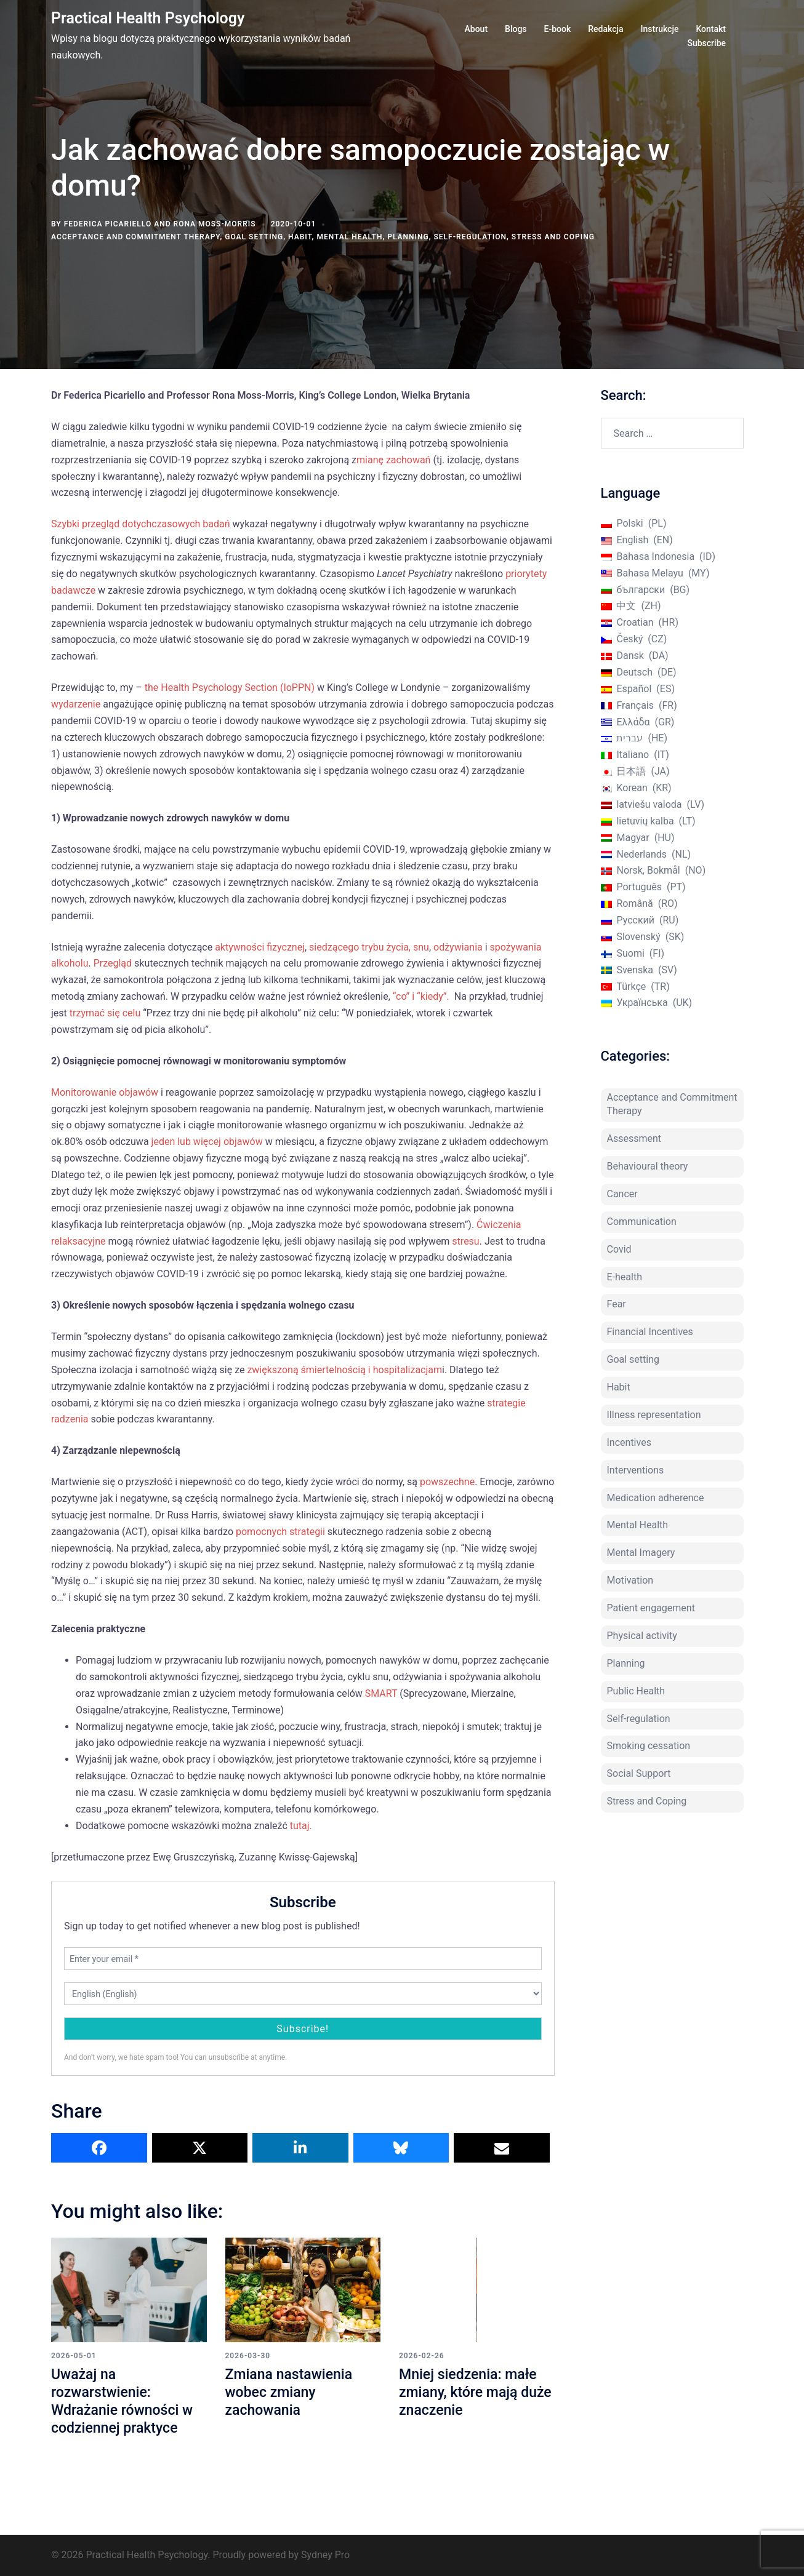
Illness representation (654, 1415)
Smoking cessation (649, 1746)
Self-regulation (470, 237)
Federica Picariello (108, 224)
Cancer (622, 1194)
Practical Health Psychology (147, 18)
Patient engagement (651, 1608)
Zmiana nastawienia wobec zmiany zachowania (291, 2392)
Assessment (634, 1138)
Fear (616, 1304)
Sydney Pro (325, 2555)
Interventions (635, 1470)
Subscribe (706, 43)
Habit (300, 237)
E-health (624, 1277)
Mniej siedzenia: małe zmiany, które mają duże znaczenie (470, 2392)
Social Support (639, 1773)
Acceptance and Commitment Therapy (135, 237)
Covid (619, 1249)
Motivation (630, 1580)
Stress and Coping (553, 237)
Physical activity (642, 1635)
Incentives (629, 1442)
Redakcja (605, 29)
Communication (642, 1221)
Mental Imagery (641, 1552)
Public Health (636, 1691)
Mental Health (349, 237)
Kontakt (711, 29)
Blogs (516, 29)
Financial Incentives (650, 1332)
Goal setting (254, 237)
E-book (557, 29)
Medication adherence (655, 1498)
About (476, 29)
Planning (407, 237)
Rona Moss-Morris (215, 224)
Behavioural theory (647, 1166)
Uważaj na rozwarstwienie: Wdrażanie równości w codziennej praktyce (125, 2401)
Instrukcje (660, 29)
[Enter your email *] (303, 1958)
